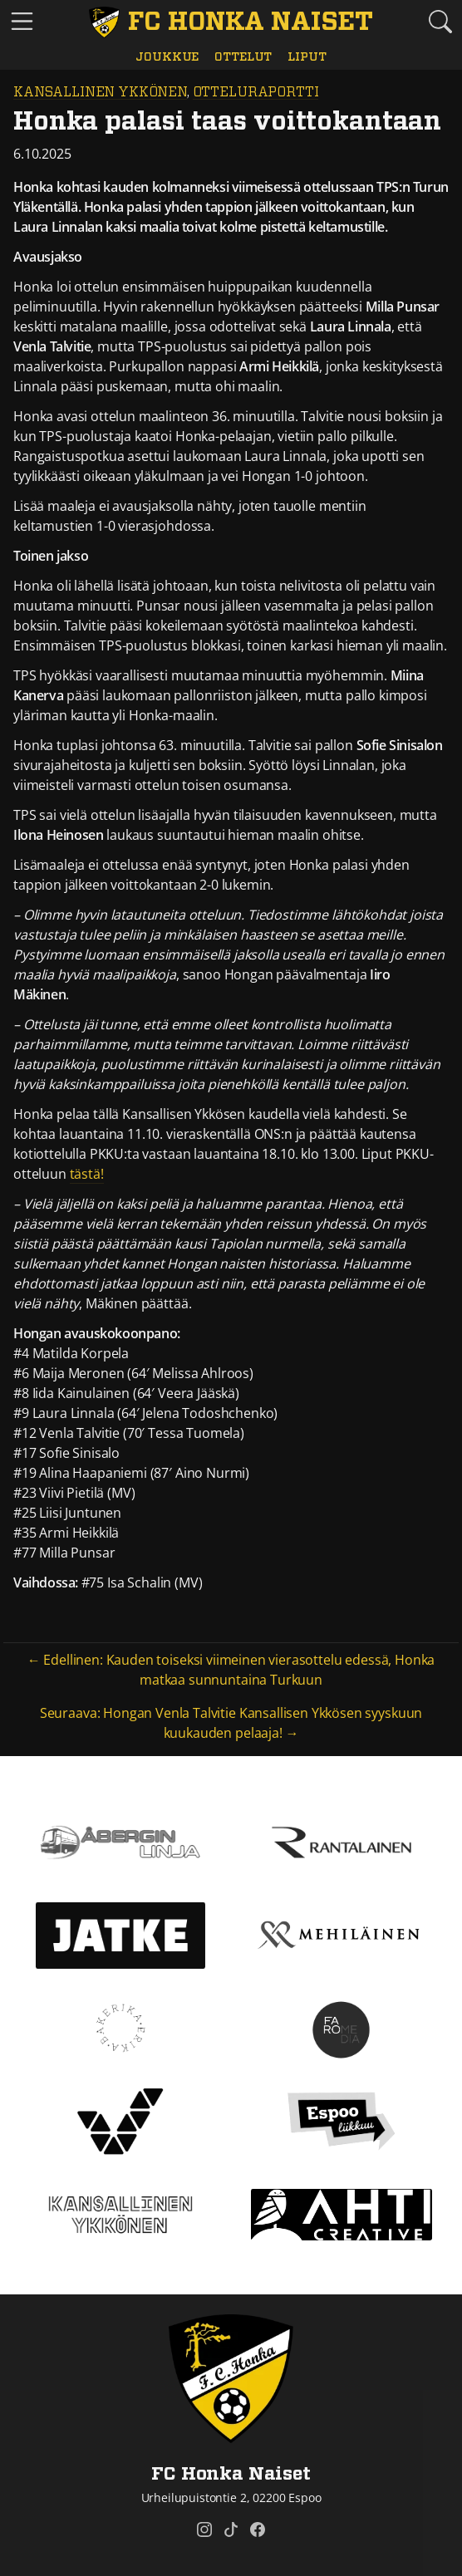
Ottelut (243, 57)
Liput (307, 57)
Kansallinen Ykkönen (100, 92)
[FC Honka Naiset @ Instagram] (204, 2529)
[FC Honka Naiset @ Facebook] (257, 2529)
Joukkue (167, 57)
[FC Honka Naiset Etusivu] (231, 22)
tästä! (87, 1174)
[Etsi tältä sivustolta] (440, 21)
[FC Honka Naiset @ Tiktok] (231, 2529)
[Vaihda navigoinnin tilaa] (22, 22)
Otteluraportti (256, 92)
